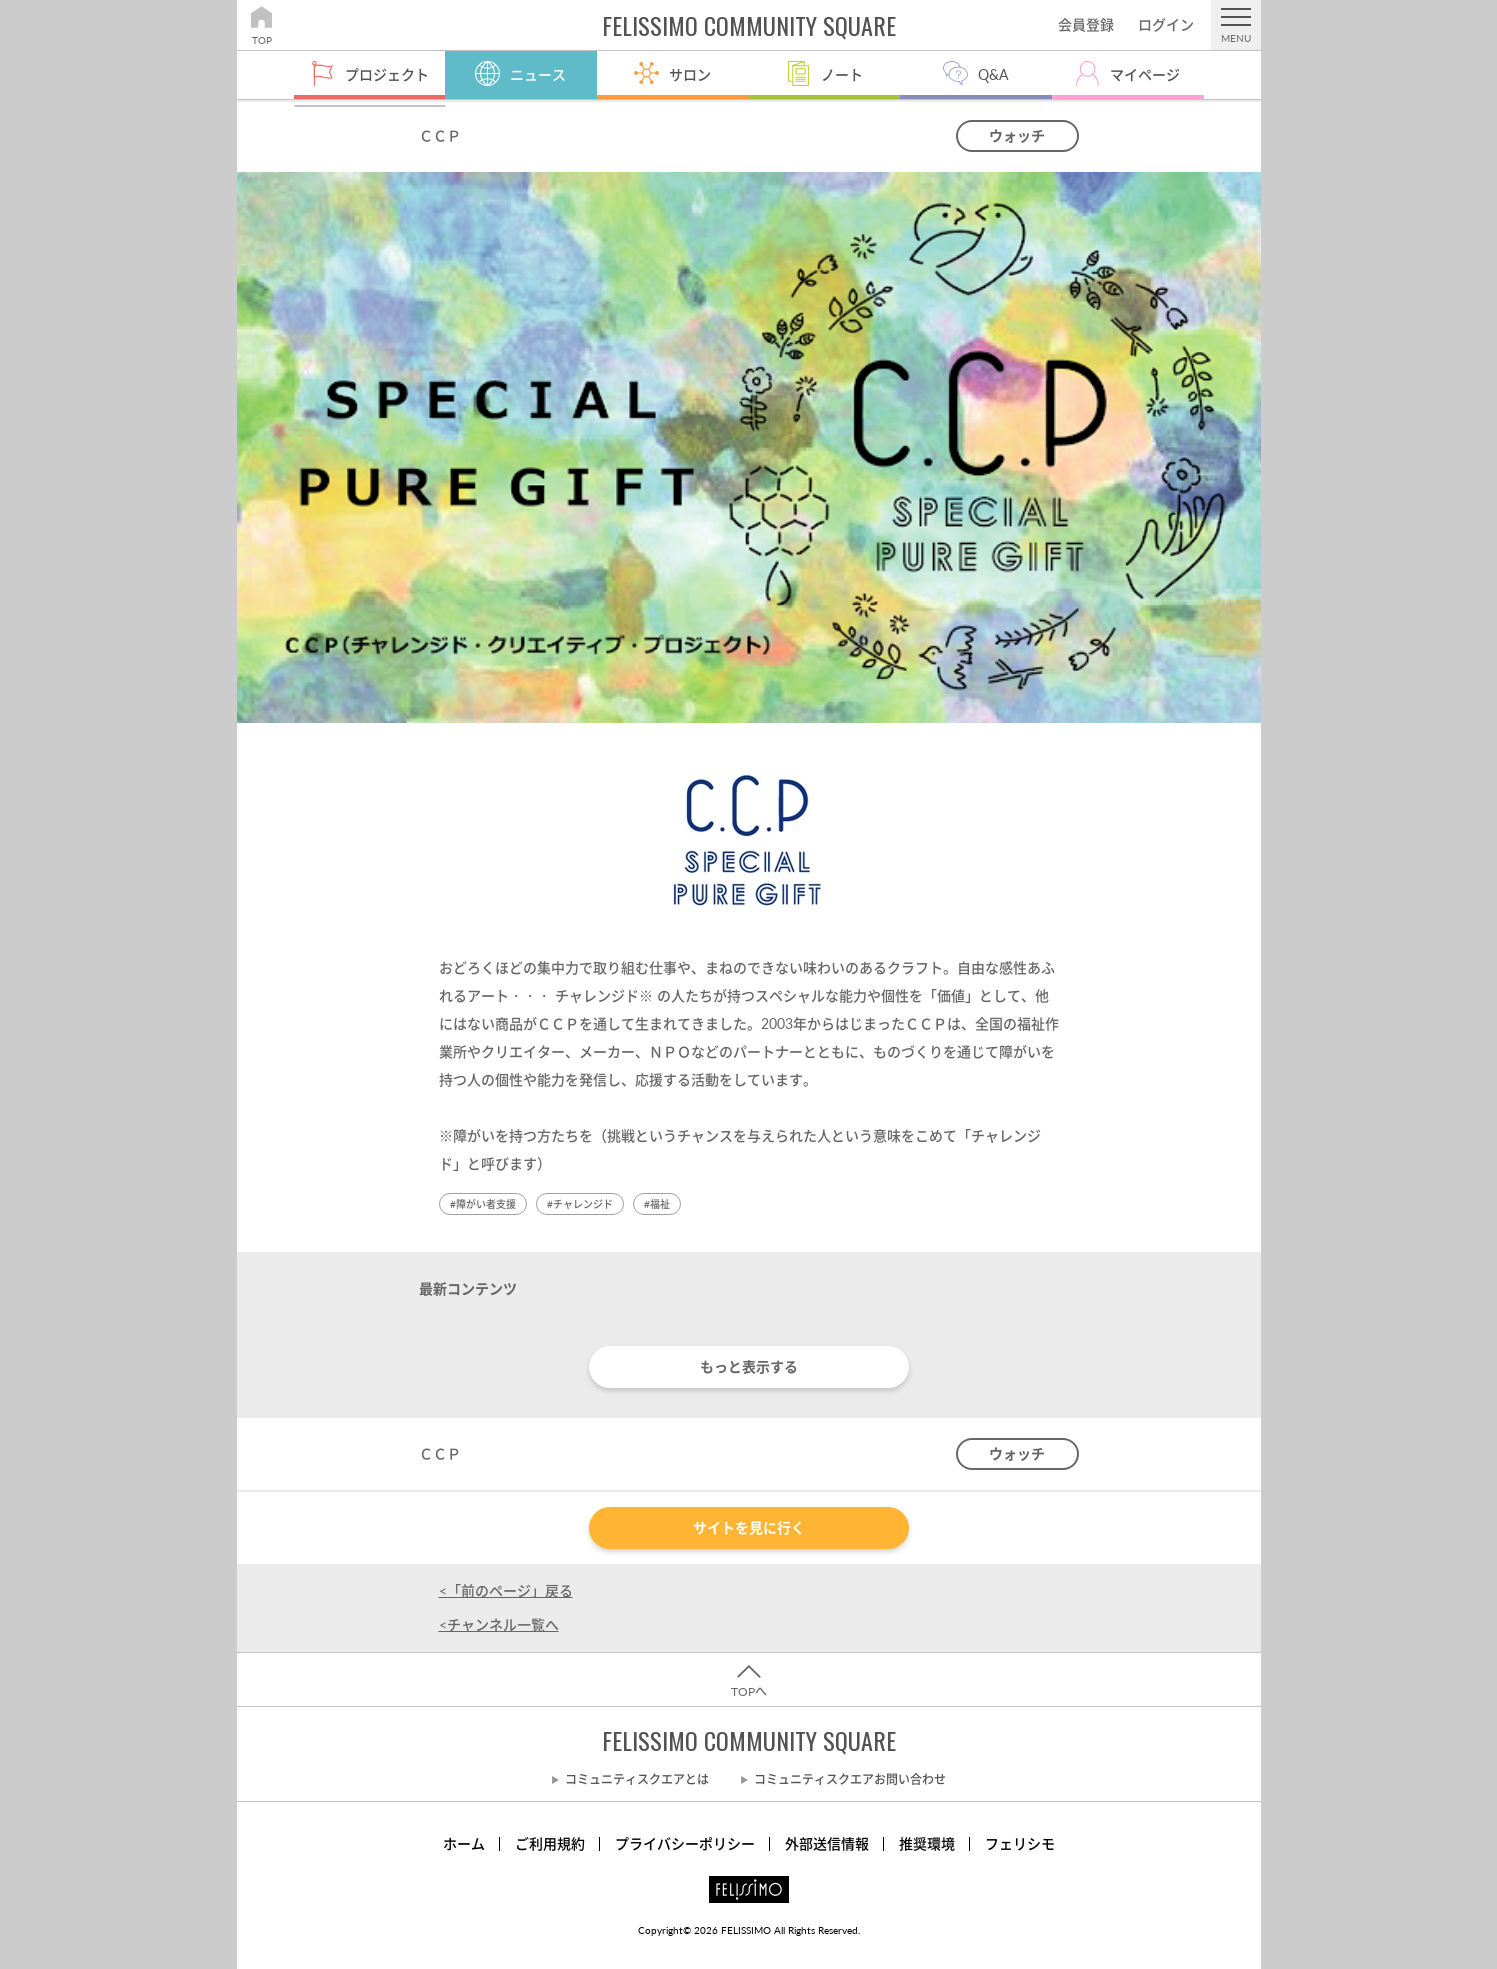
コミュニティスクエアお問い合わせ (850, 1780)
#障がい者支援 (483, 1204)
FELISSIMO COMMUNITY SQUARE (749, 1740)
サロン (690, 74)
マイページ (1145, 74)
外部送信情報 (827, 1843)
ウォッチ (1017, 135)
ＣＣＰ (440, 135)
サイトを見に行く (749, 1527)
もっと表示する (749, 1366)
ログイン (1166, 24)
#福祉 (657, 1204)
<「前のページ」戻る (506, 1590)
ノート (842, 74)
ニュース (538, 74)
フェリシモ (1020, 1843)
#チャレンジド (580, 1204)
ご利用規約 (550, 1843)
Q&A (993, 74)
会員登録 (1086, 24)
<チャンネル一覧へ (499, 1624)
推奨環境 (927, 1843)
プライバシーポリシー (685, 1843)
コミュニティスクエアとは (637, 1780)
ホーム (464, 1843)
